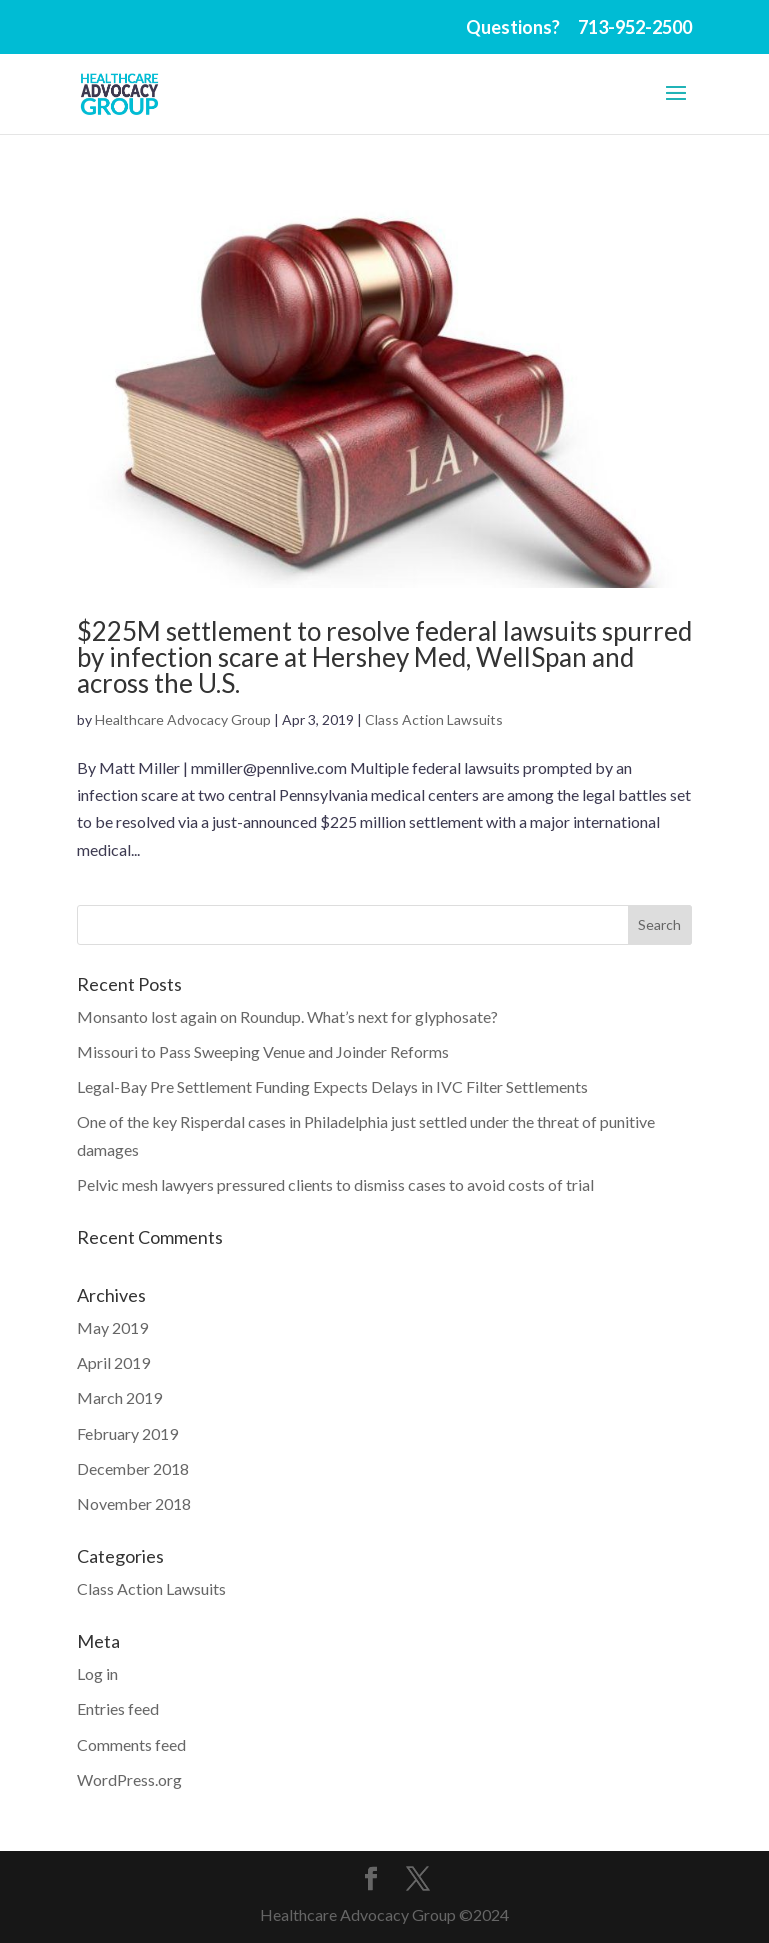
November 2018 (134, 1503)
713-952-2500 (635, 27)
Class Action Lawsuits (434, 719)
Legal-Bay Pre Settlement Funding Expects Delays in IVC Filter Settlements (332, 1086)
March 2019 (119, 1397)
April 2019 (113, 1362)
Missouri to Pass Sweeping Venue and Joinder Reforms (263, 1051)
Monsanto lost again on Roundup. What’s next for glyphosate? (287, 1016)
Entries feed (118, 1708)
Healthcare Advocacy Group (183, 719)
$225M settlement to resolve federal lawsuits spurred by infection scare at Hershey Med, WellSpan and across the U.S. (384, 657)
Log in (97, 1673)
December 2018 (133, 1468)
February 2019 (127, 1433)
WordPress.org (129, 1779)
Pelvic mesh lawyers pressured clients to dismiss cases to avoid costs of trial (335, 1184)
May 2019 (112, 1327)
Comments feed (131, 1744)
